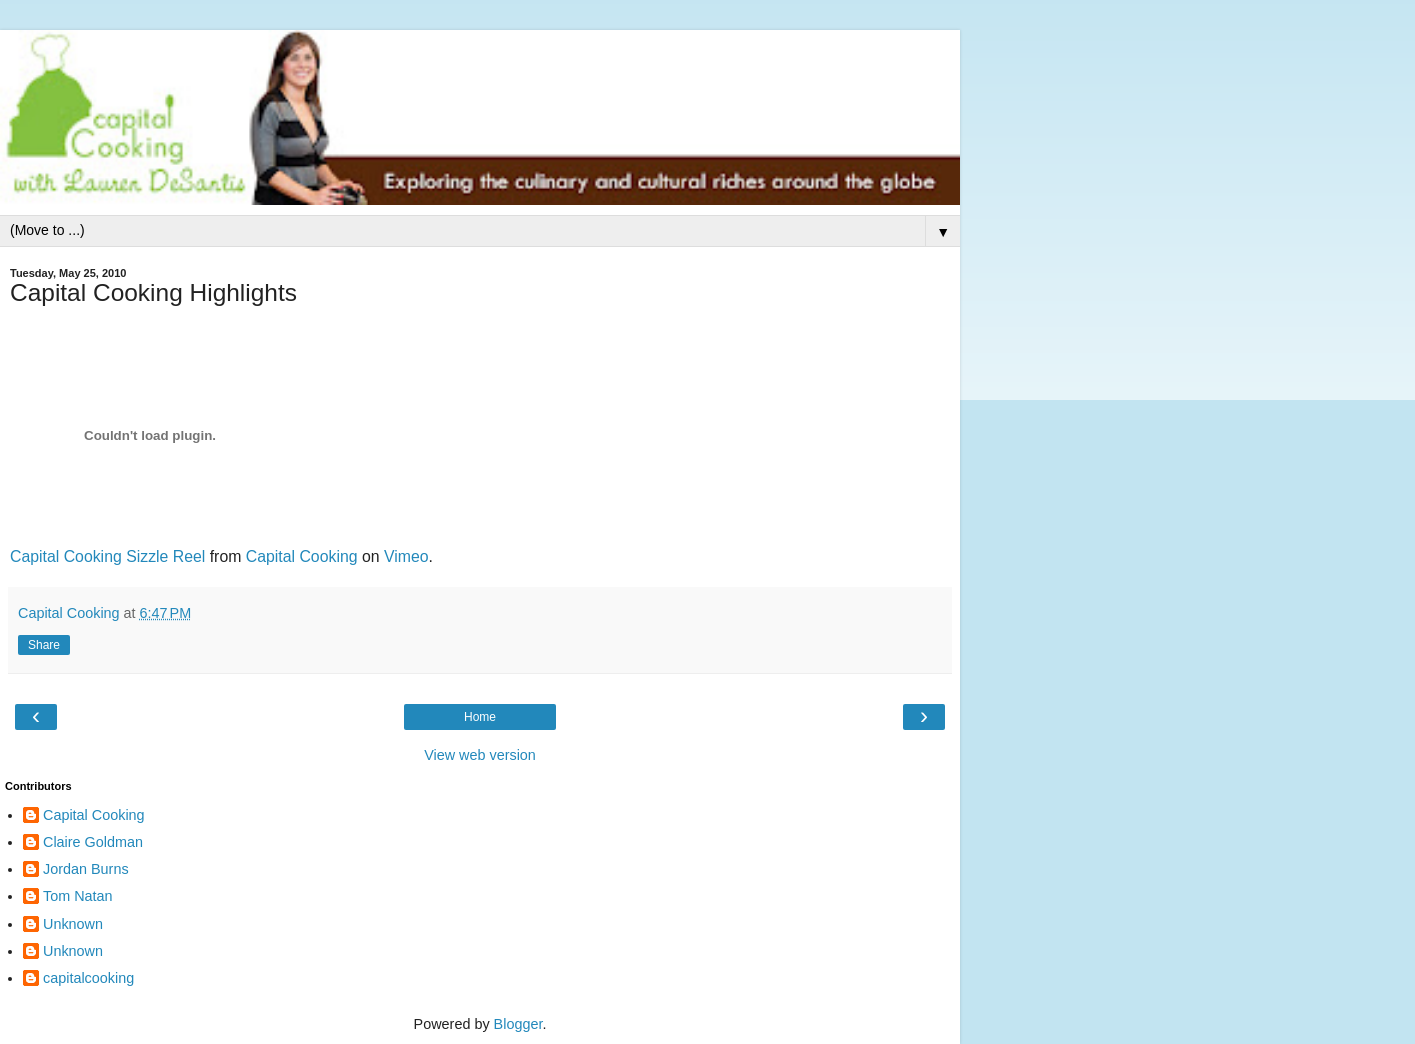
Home (480, 717)
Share (44, 645)
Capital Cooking (302, 556)
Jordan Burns (86, 869)
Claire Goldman (93, 842)
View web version (480, 755)
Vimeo (406, 556)
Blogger (518, 1024)
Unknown (73, 924)
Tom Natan (78, 896)
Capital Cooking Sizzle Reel (107, 556)
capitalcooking (88, 978)
